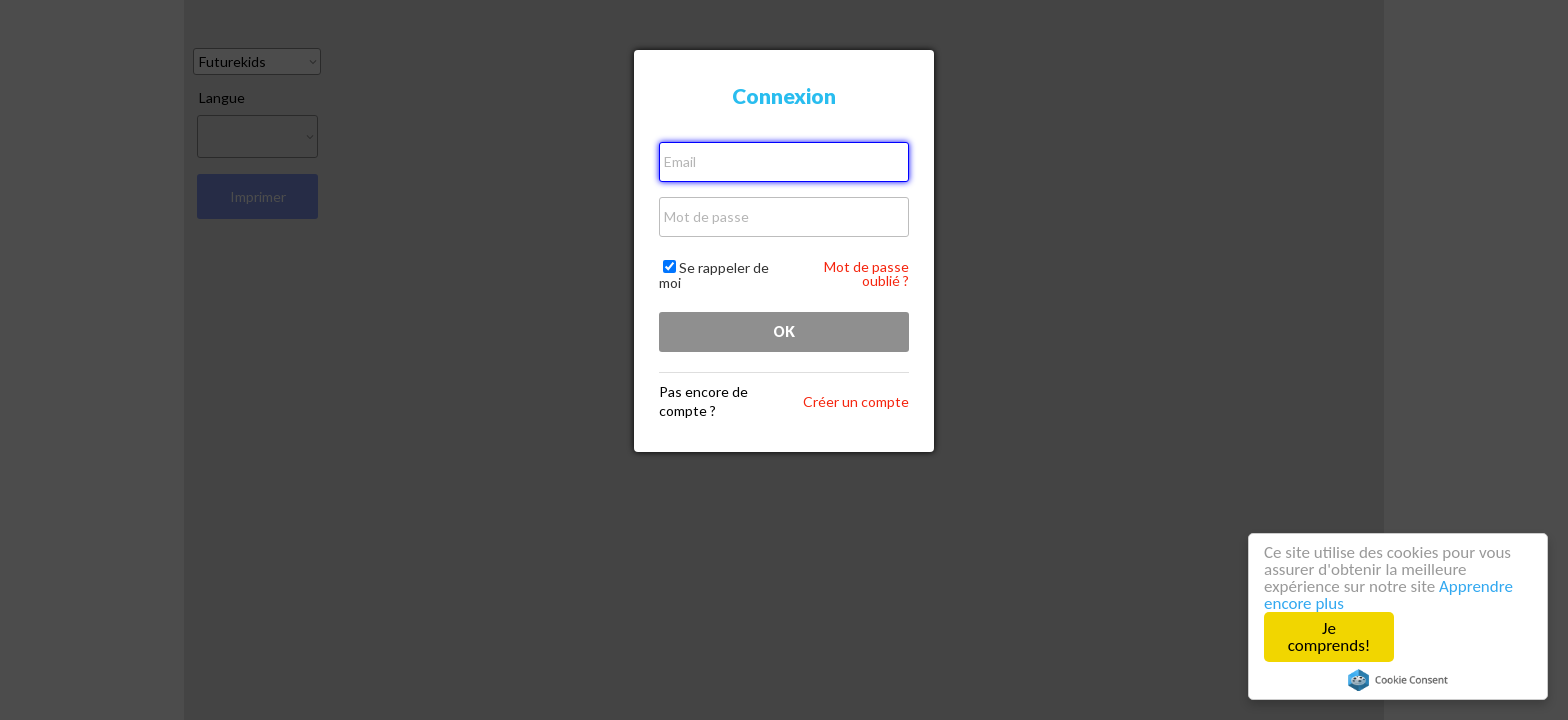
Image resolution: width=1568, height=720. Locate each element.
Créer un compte (856, 401)
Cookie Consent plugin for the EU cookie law (1398, 680)
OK (784, 331)
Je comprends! (1329, 637)
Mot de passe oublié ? (866, 273)
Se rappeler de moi (714, 275)
